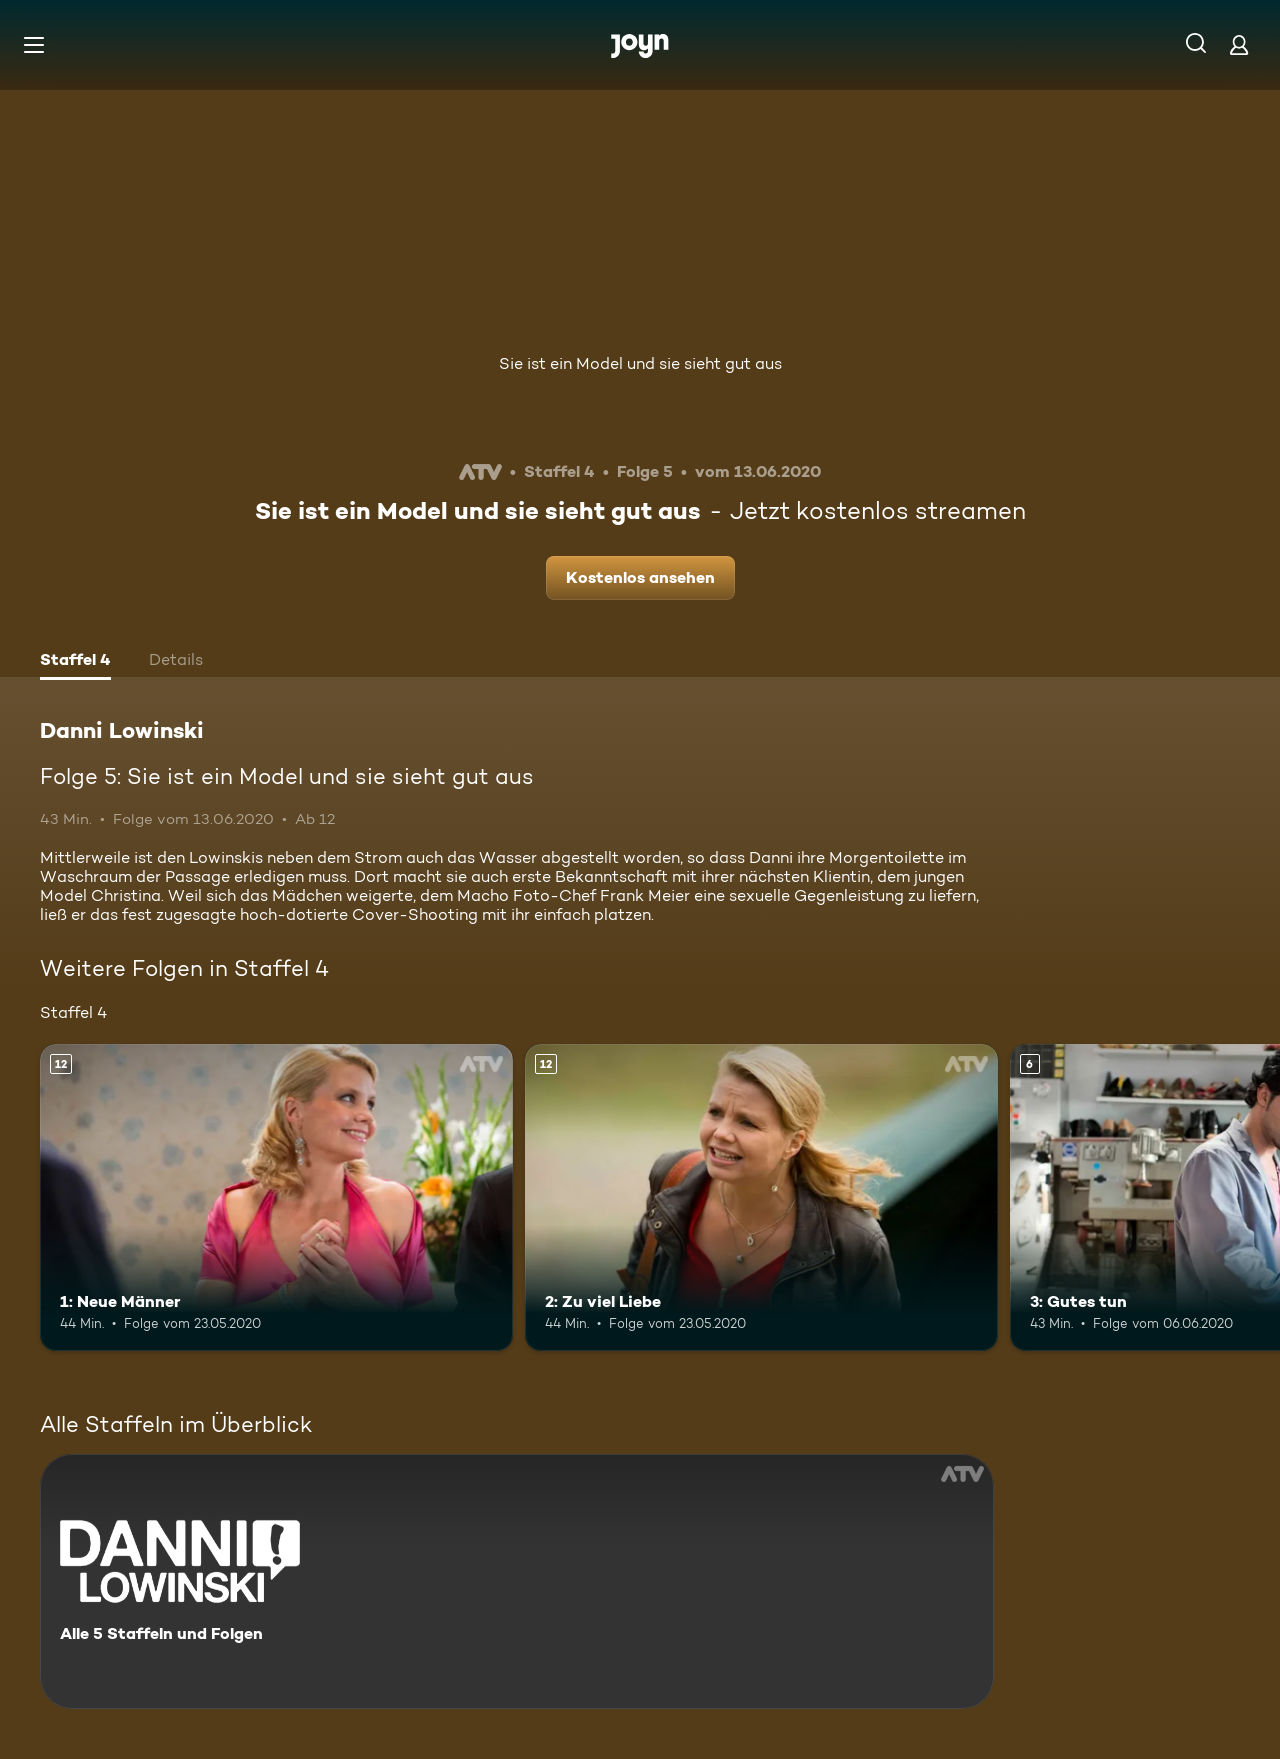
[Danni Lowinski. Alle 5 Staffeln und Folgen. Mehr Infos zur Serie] (517, 1581)
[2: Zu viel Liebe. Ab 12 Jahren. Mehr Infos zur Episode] (761, 1197)
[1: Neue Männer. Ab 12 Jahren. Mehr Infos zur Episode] (276, 1197)
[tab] (75, 662)
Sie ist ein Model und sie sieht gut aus (640, 363)
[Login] (1239, 44)
